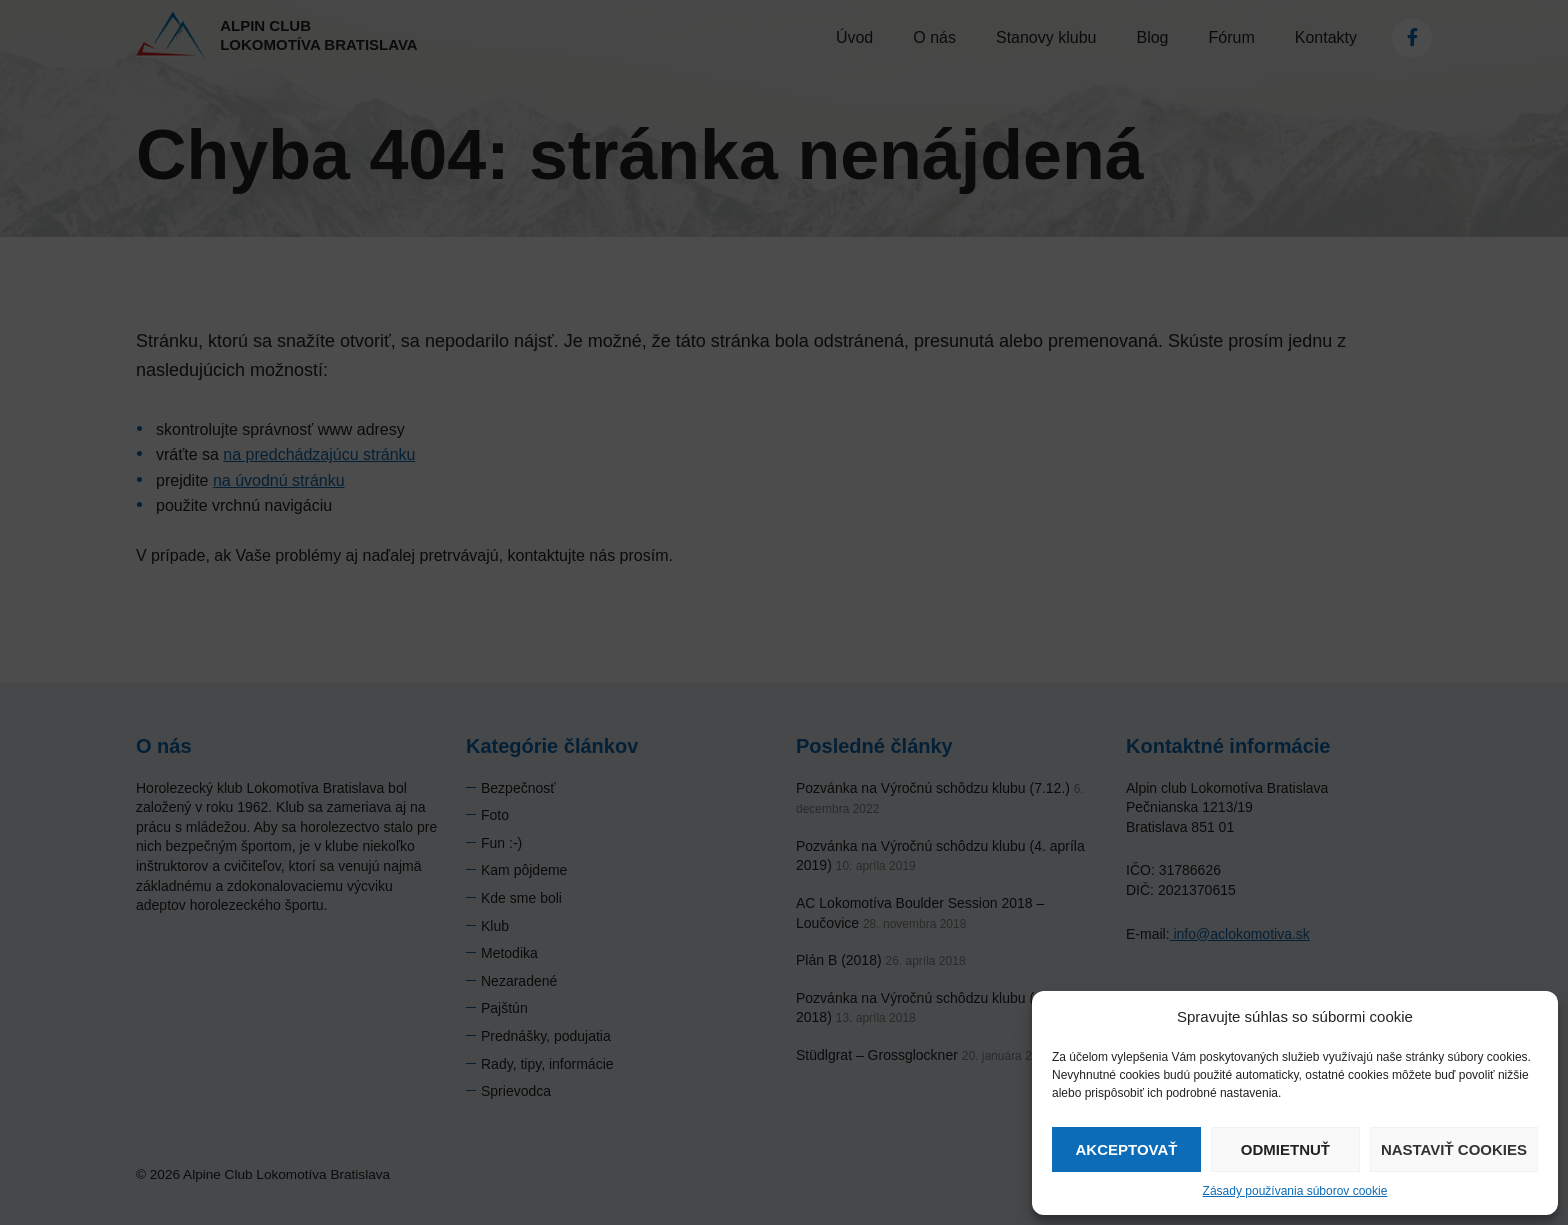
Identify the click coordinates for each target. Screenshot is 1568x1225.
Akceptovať (1126, 1149)
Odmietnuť (1285, 1149)
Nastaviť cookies (1454, 1149)
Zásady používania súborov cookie (1295, 1191)
